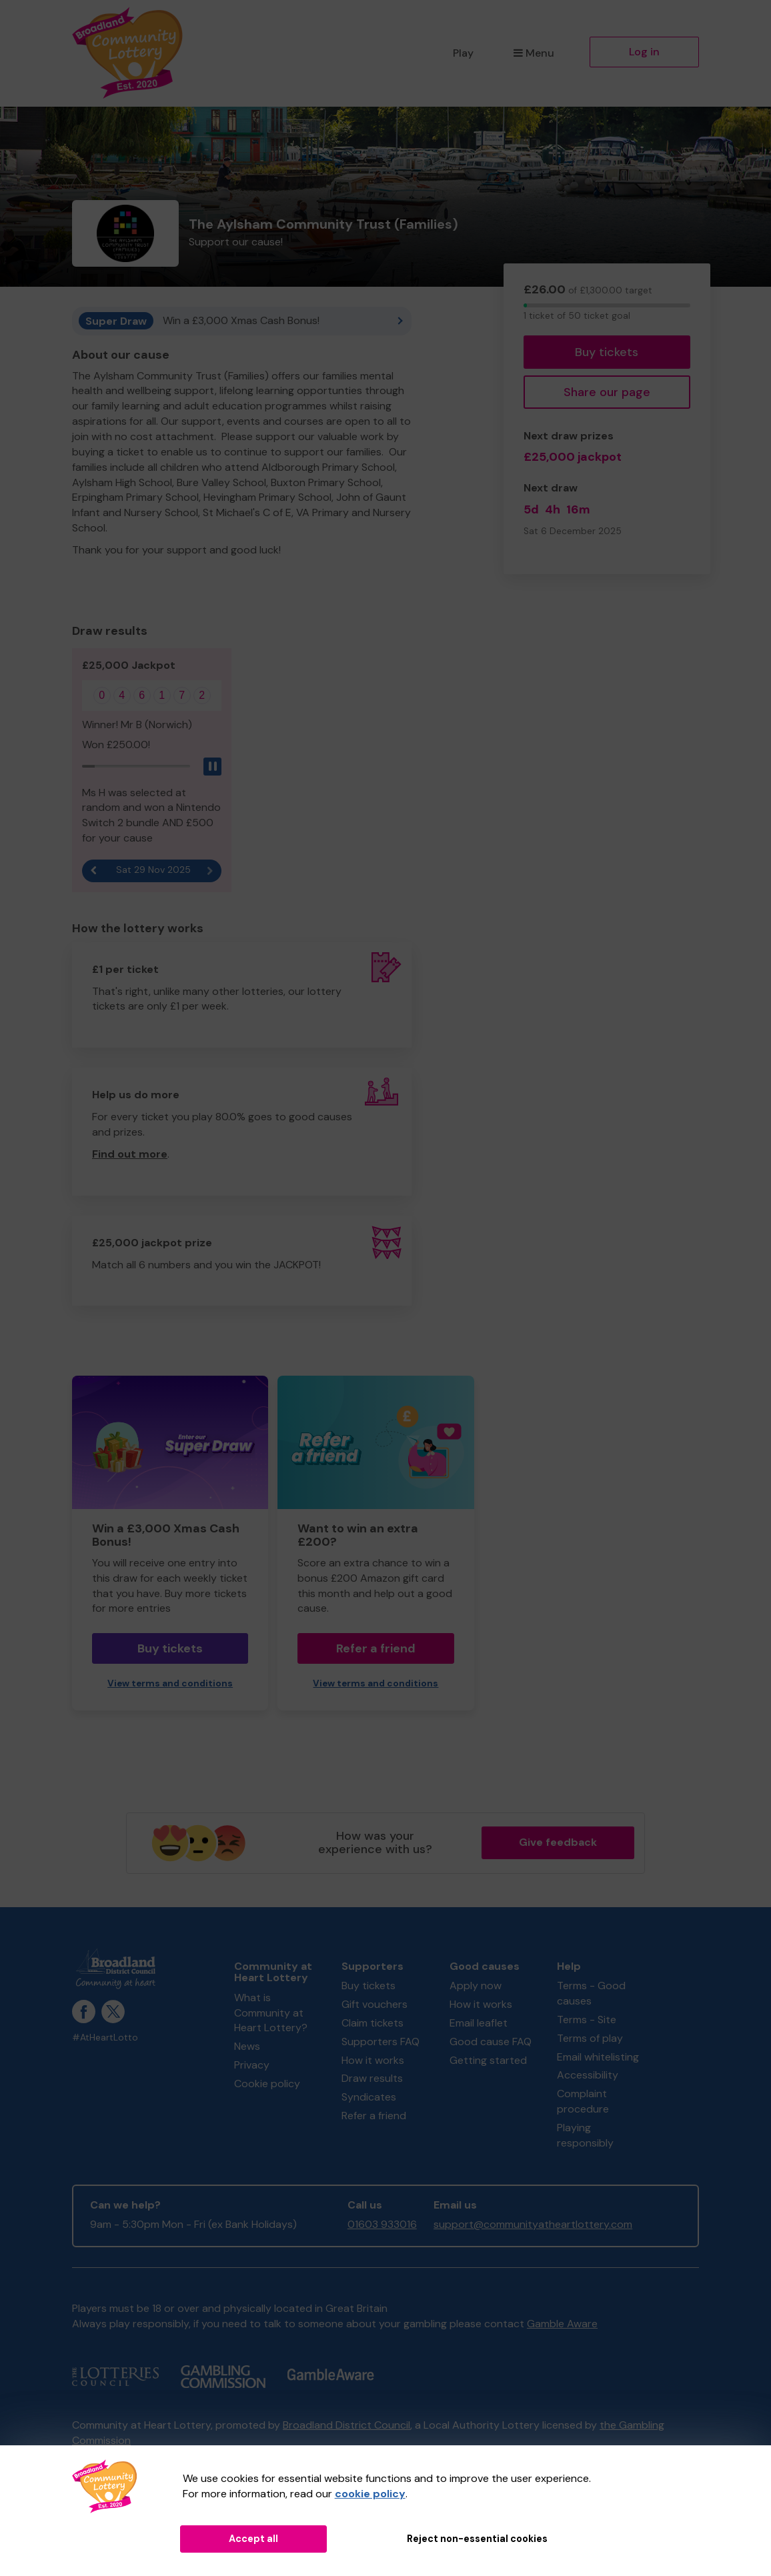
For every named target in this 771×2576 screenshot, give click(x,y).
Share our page (607, 392)
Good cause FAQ (491, 2042)
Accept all (253, 2539)
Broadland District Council (346, 2425)
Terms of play (590, 2038)
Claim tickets (372, 2023)
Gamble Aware (562, 2324)
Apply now (476, 1986)
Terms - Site (586, 2020)
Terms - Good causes (591, 1993)
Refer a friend (376, 1648)
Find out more (129, 1154)
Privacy (251, 2065)
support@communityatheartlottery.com (533, 2224)
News (247, 2046)
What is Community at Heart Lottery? (270, 2013)
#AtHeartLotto (105, 2037)
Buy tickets (606, 352)
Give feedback (558, 1842)
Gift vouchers (374, 2004)
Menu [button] (534, 53)
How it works (372, 2060)
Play (463, 53)
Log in (644, 52)
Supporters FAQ (380, 2042)
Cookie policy (267, 2084)
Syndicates (368, 2097)
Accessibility (587, 2075)
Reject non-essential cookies (477, 2539)
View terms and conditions (170, 1683)
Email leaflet (479, 2023)
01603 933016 (382, 2224)
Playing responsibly (585, 2135)
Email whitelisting (598, 2057)
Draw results (372, 2078)
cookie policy (370, 2494)
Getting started (488, 2060)
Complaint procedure (583, 2101)
